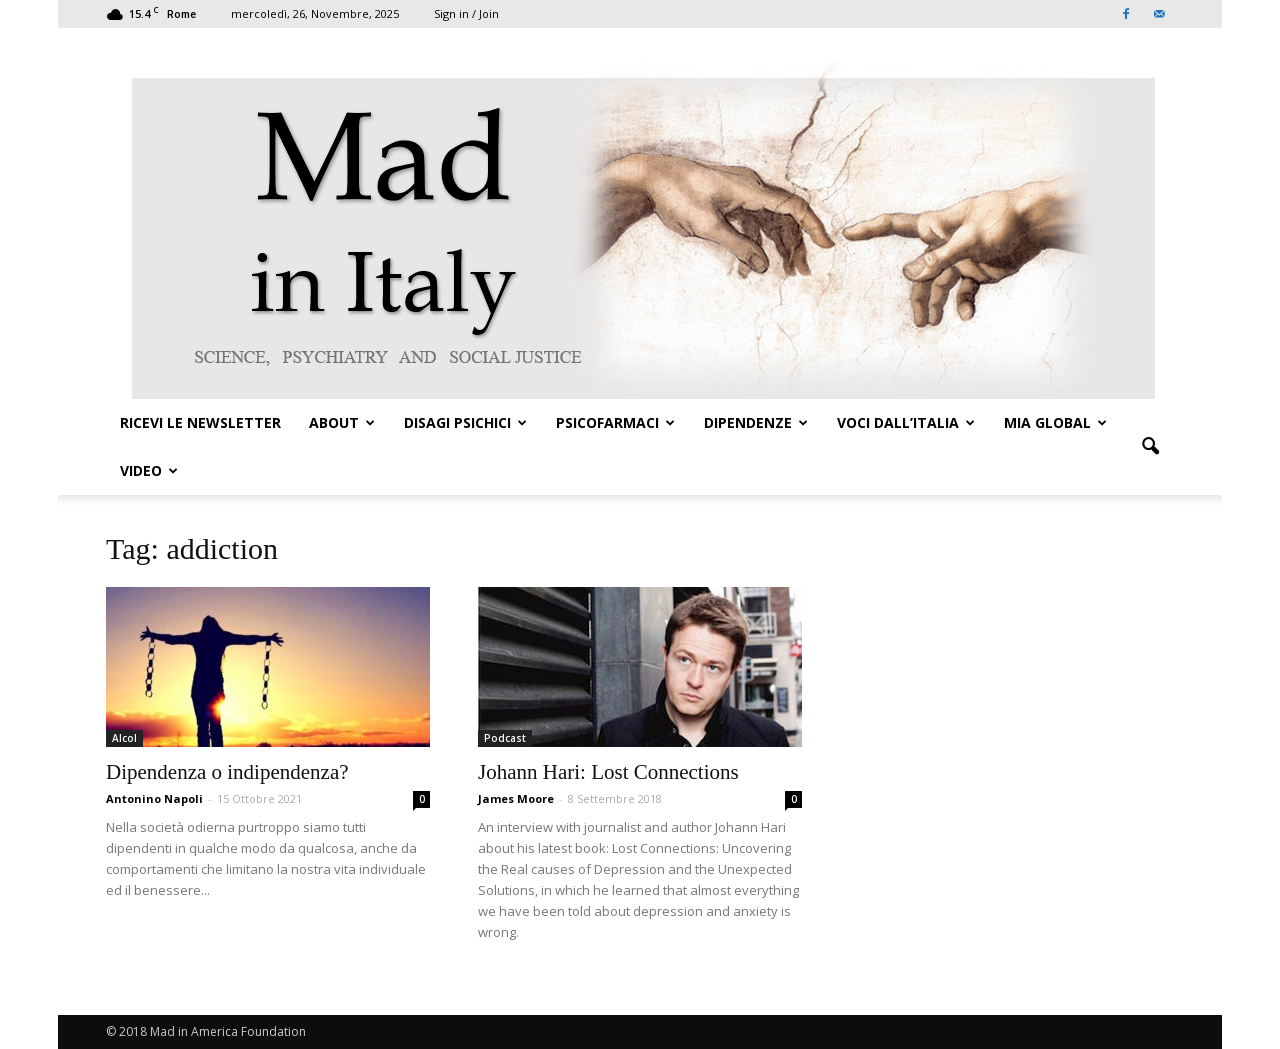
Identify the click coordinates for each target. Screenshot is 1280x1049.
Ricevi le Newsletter (200, 422)
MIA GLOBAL (1055, 422)
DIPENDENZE (756, 422)
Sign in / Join (466, 13)
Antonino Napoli (154, 798)
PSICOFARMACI (615, 422)
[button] (1150, 447)
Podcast (505, 738)
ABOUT (342, 422)
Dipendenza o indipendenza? (227, 772)
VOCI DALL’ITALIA (906, 422)
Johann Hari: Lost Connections (608, 772)
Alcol (124, 738)
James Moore (516, 798)
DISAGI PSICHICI (465, 422)
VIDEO (149, 470)
